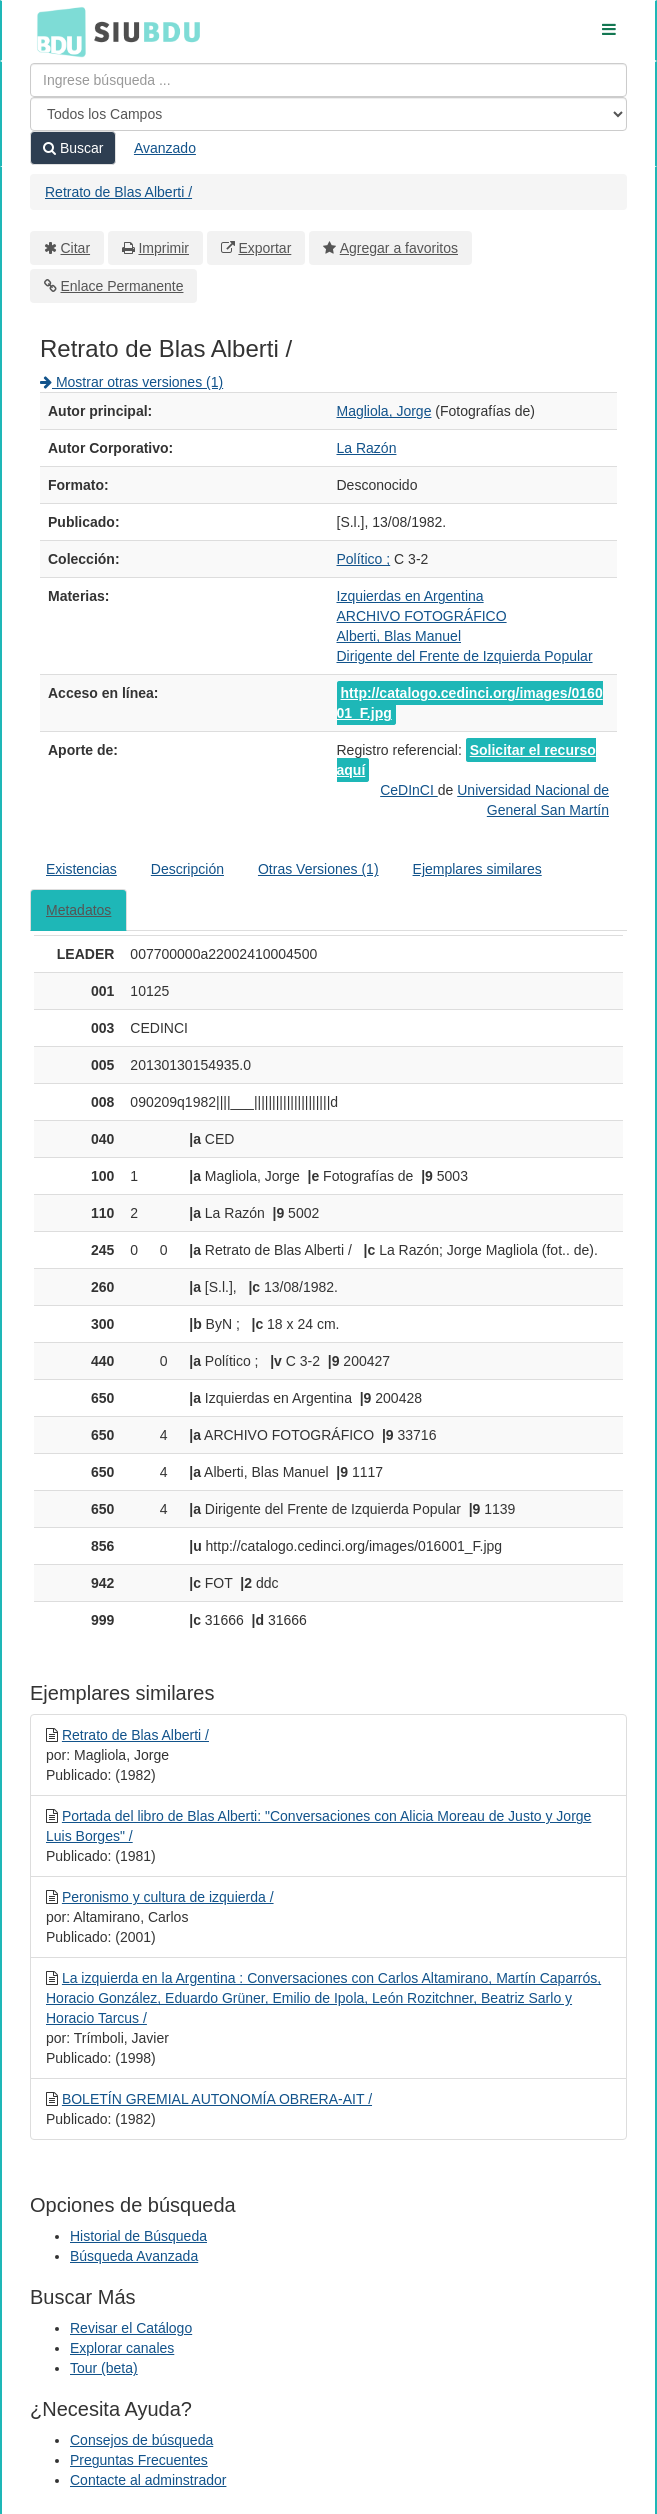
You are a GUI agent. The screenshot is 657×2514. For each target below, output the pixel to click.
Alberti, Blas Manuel (399, 636)
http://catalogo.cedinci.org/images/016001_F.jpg (470, 703)
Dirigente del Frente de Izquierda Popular (465, 656)
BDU (56, 31)
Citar (76, 248)
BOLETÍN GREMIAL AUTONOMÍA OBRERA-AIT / (217, 2099)
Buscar (73, 148)
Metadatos (78, 910)
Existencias (81, 869)
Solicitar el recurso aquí (466, 760)
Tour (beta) (104, 2368)
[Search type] (328, 114)
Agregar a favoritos (399, 248)
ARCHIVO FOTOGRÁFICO (422, 616)
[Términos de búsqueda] (328, 80)
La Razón (367, 448)
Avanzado (165, 148)
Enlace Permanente (122, 286)
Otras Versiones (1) (318, 869)
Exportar (264, 248)
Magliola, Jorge (384, 411)
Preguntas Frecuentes (139, 2460)
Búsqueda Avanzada (134, 2256)
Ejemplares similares (477, 869)
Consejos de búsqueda (141, 2440)
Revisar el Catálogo (131, 2328)
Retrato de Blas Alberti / (118, 192)
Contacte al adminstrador (148, 2480)
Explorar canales (122, 2348)
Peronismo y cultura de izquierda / (168, 1897)
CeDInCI (409, 790)
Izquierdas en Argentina (410, 596)
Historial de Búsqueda (138, 2236)
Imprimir (163, 248)
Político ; (364, 559)
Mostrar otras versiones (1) (131, 382)
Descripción (187, 869)
